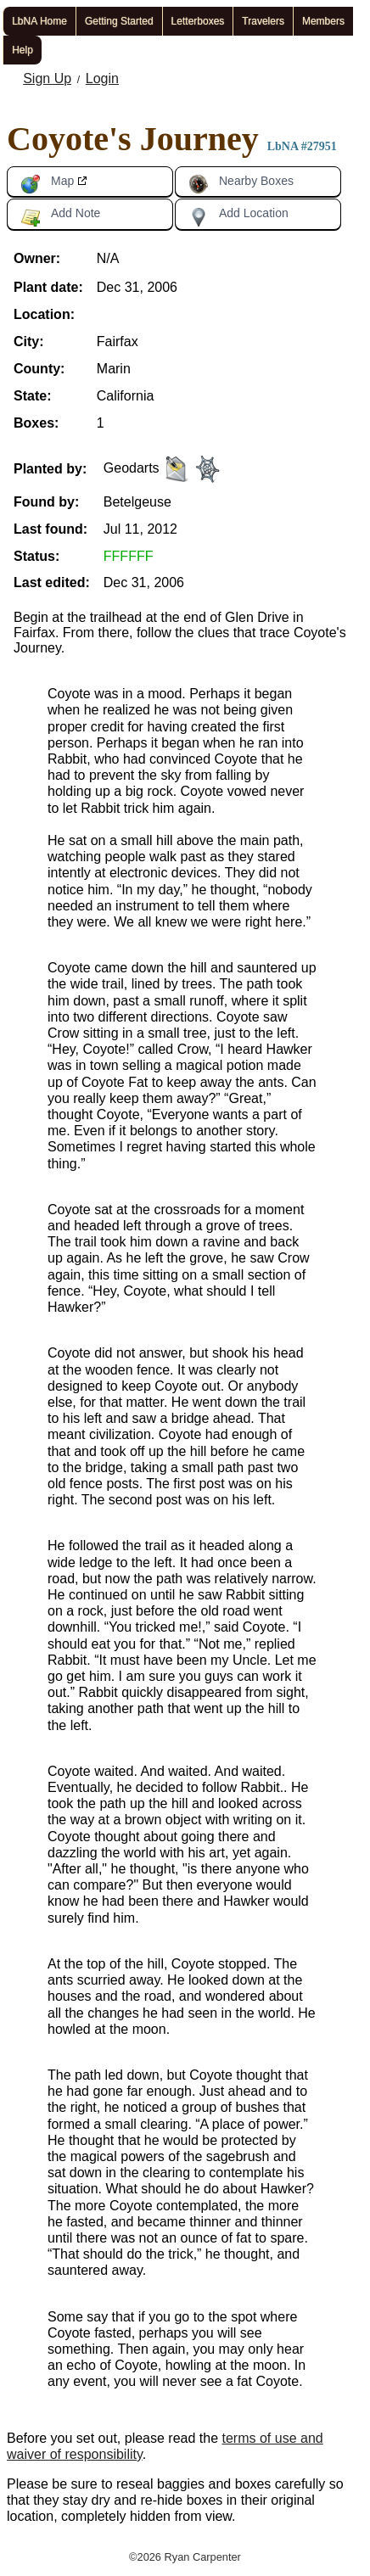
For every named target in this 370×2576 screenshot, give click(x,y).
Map (47, 184)
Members (323, 21)
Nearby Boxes (241, 184)
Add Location (238, 216)
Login (102, 78)
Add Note (60, 216)
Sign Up (47, 78)
